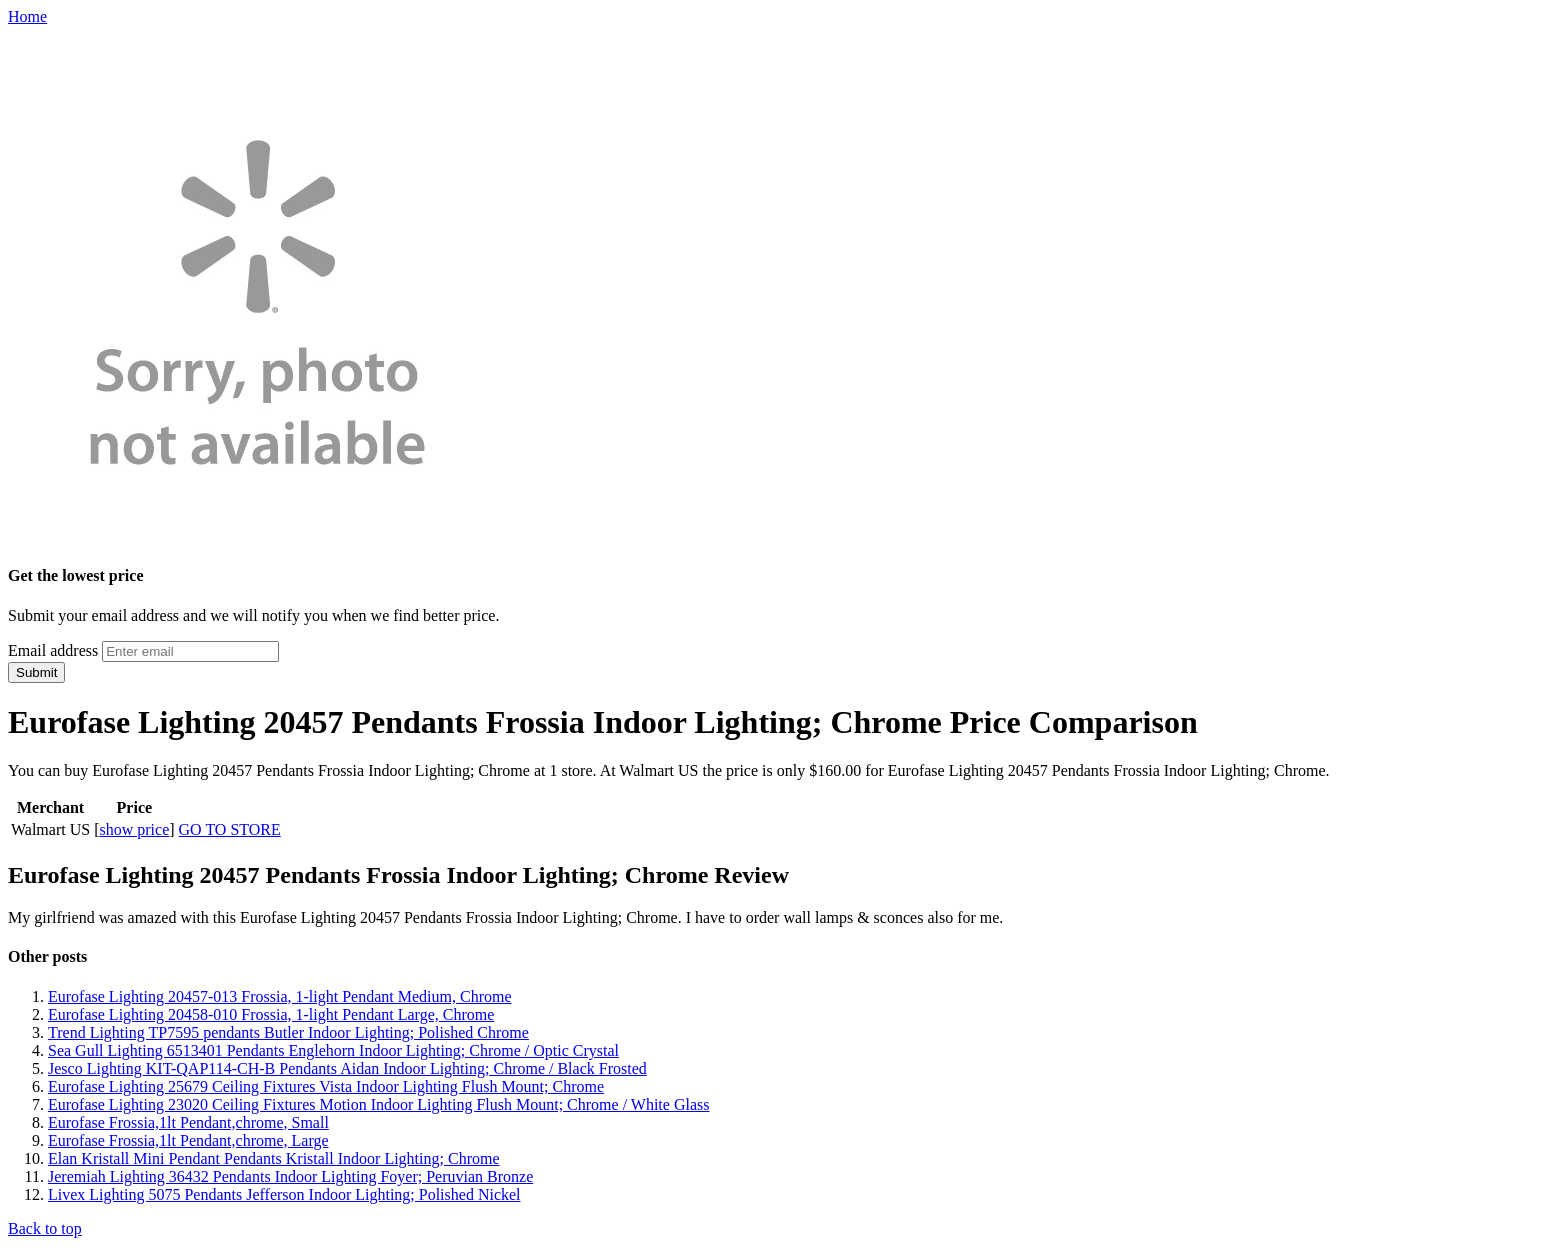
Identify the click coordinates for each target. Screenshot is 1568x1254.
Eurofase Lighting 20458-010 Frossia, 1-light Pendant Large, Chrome (271, 1014)
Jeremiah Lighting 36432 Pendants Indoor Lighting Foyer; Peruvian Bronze (290, 1176)
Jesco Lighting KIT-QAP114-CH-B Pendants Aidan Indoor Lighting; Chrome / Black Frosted (347, 1068)
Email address (53, 650)
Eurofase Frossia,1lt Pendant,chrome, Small (188, 1122)
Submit (36, 672)
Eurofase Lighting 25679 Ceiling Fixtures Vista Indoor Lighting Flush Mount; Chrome (326, 1086)
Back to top (45, 1228)
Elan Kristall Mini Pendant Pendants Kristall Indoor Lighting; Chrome (274, 1158)
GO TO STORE (230, 829)
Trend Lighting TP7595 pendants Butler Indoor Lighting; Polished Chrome (288, 1032)
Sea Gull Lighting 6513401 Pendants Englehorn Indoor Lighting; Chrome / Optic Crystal (333, 1050)
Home (27, 16)
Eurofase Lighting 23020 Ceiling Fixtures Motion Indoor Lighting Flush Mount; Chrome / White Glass (378, 1104)
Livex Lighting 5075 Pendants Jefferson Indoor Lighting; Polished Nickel (284, 1194)
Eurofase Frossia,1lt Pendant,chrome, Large (188, 1140)
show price (134, 829)
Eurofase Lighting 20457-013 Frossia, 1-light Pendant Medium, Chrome (280, 996)
